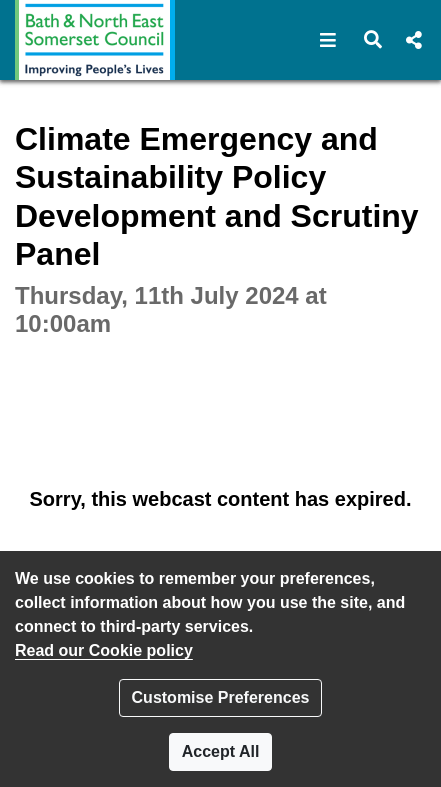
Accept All (221, 751)
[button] (328, 40)
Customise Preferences (221, 697)
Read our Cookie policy (104, 650)
